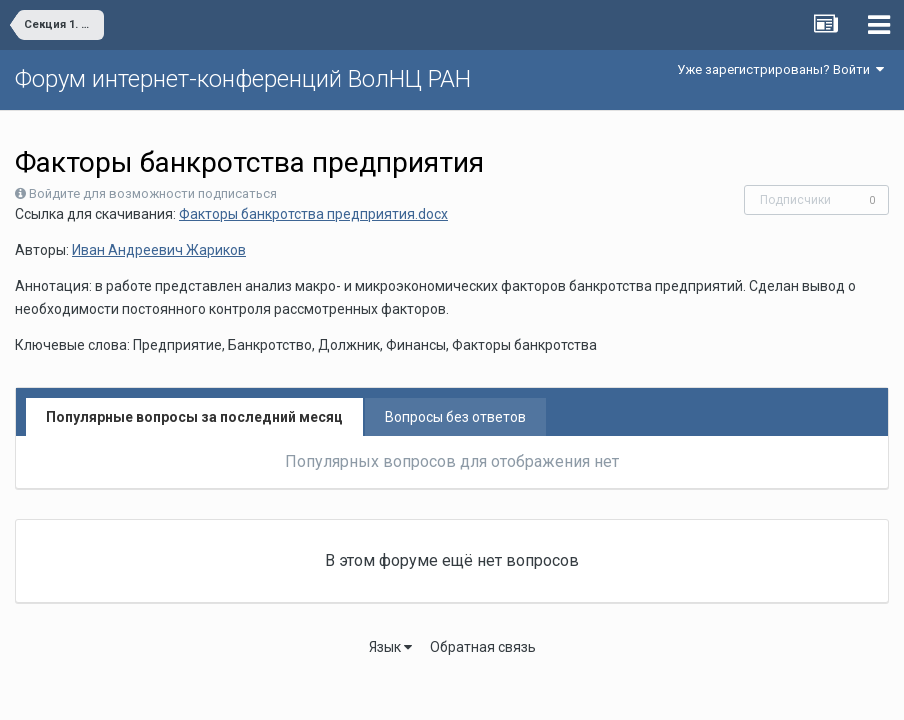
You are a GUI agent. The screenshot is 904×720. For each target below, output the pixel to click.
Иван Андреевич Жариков (159, 250)
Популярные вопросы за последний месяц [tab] (194, 417)
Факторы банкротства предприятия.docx (313, 214)
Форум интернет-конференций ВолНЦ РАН (243, 79)
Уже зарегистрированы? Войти (780, 69)
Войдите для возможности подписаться (153, 193)
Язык (390, 647)
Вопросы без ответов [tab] (455, 417)
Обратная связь (483, 647)
